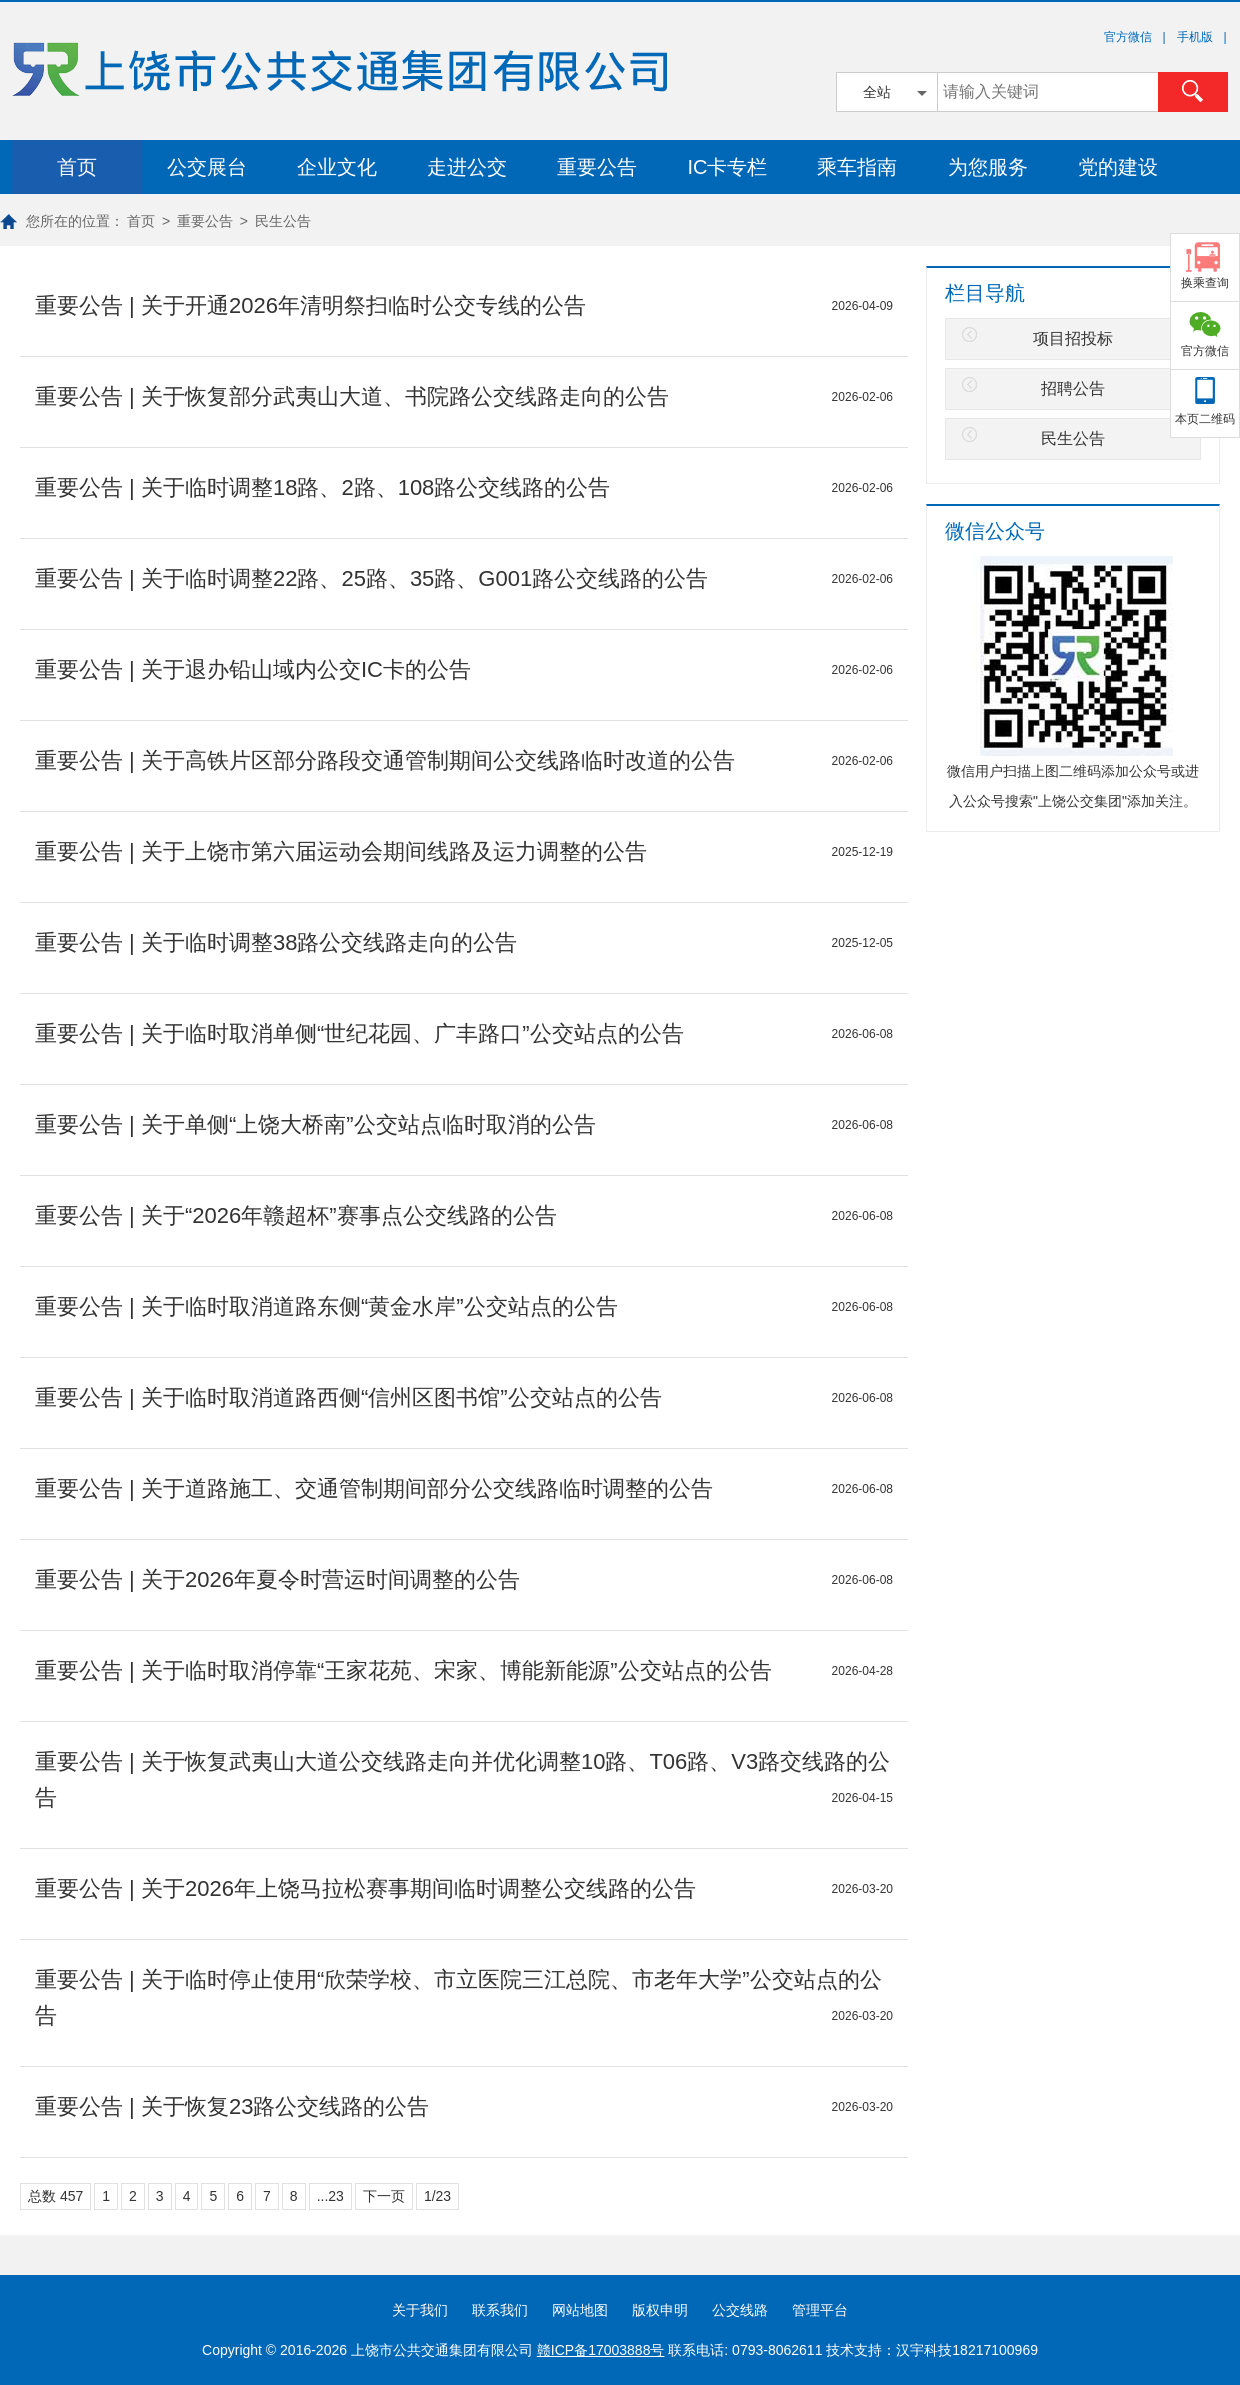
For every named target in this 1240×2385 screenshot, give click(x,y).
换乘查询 (1205, 283)
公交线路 (740, 2310)
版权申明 (660, 2310)
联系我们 (500, 2310)
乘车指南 (857, 167)
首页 (77, 167)
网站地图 (580, 2310)
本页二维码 (1205, 419)
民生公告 (283, 221)
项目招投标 (1073, 338)
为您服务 (988, 167)
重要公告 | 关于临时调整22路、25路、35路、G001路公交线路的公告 (371, 578)
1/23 (437, 2196)
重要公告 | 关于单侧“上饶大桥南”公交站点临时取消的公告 (315, 1124)
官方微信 (1205, 351)
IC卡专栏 (727, 167)
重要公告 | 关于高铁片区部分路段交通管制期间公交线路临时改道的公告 (385, 760)
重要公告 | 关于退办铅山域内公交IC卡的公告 (253, 669)
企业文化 (337, 167)
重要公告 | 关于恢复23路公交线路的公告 (232, 2106)
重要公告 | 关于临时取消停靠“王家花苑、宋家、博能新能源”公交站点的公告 (403, 1670)
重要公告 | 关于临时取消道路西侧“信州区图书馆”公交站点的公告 (348, 1397)
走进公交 (467, 167)
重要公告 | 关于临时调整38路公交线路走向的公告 (276, 942)
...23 (330, 2196)
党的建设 (1118, 167)
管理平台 (820, 2310)
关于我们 (420, 2310)
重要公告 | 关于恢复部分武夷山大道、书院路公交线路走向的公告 (352, 396)
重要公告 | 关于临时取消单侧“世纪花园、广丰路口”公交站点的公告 (359, 1033)
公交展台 (207, 167)
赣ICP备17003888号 (601, 2350)
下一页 (384, 2196)
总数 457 (55, 2196)
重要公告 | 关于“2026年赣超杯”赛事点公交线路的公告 (296, 1215)
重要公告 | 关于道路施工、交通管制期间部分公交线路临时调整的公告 (374, 1488)
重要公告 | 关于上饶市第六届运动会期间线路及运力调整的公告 (341, 851)
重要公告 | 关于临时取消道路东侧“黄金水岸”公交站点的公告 (326, 1306)
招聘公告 (1073, 388)
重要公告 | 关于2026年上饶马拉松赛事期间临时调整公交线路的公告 (365, 1888)
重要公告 (597, 167)
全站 (877, 92)
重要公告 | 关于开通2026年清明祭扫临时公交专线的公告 (310, 305)
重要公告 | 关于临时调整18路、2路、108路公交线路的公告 (322, 487)
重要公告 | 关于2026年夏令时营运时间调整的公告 (277, 1579)
